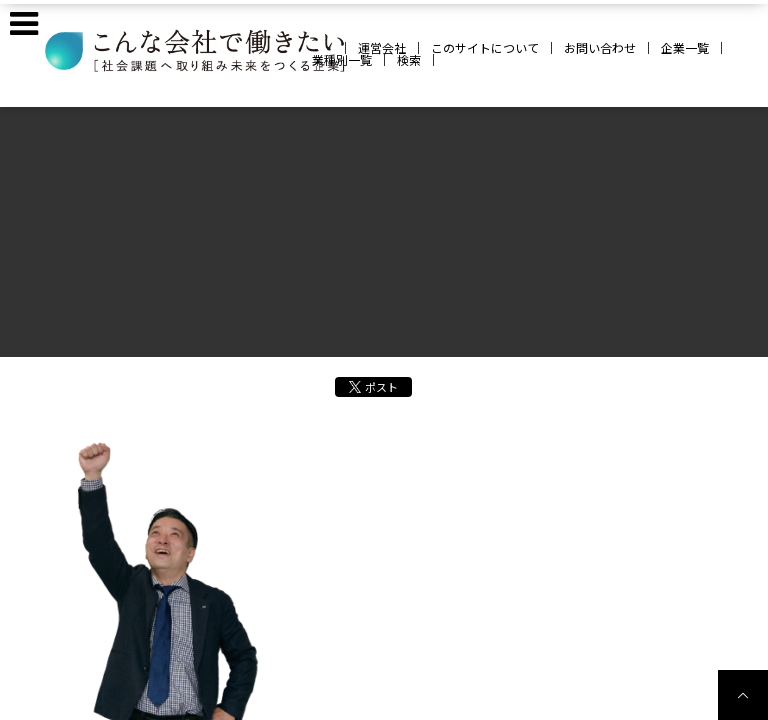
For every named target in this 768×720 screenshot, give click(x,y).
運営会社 (382, 47)
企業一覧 (685, 47)
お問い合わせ (600, 47)
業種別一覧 (342, 59)
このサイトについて (485, 47)
